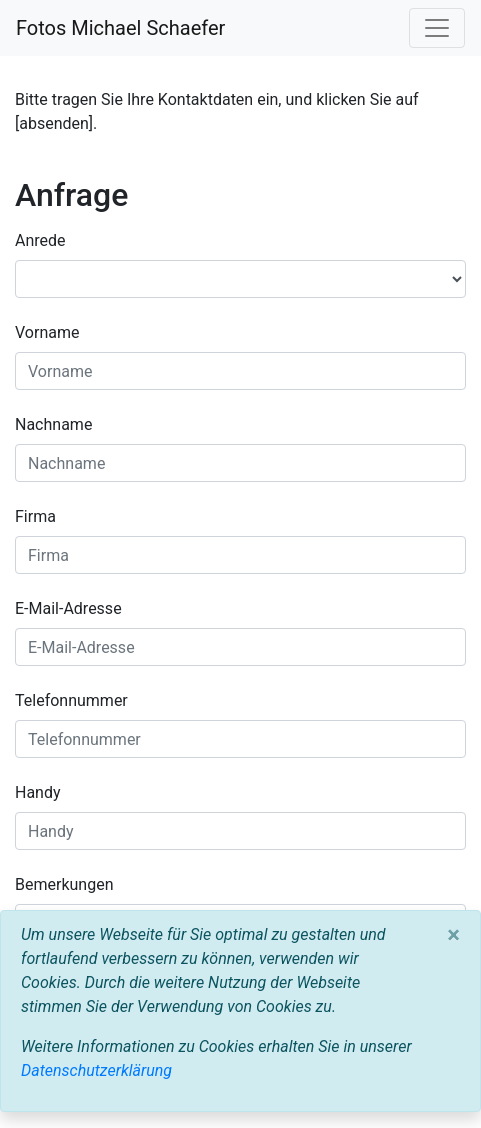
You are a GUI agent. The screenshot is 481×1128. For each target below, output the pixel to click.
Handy (38, 792)
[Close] (453, 935)
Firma (35, 516)
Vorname (47, 332)
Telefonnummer (71, 700)
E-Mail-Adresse (68, 608)
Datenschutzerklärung (96, 1070)
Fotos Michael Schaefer (120, 28)
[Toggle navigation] (437, 28)
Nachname (53, 424)
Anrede (40, 240)
